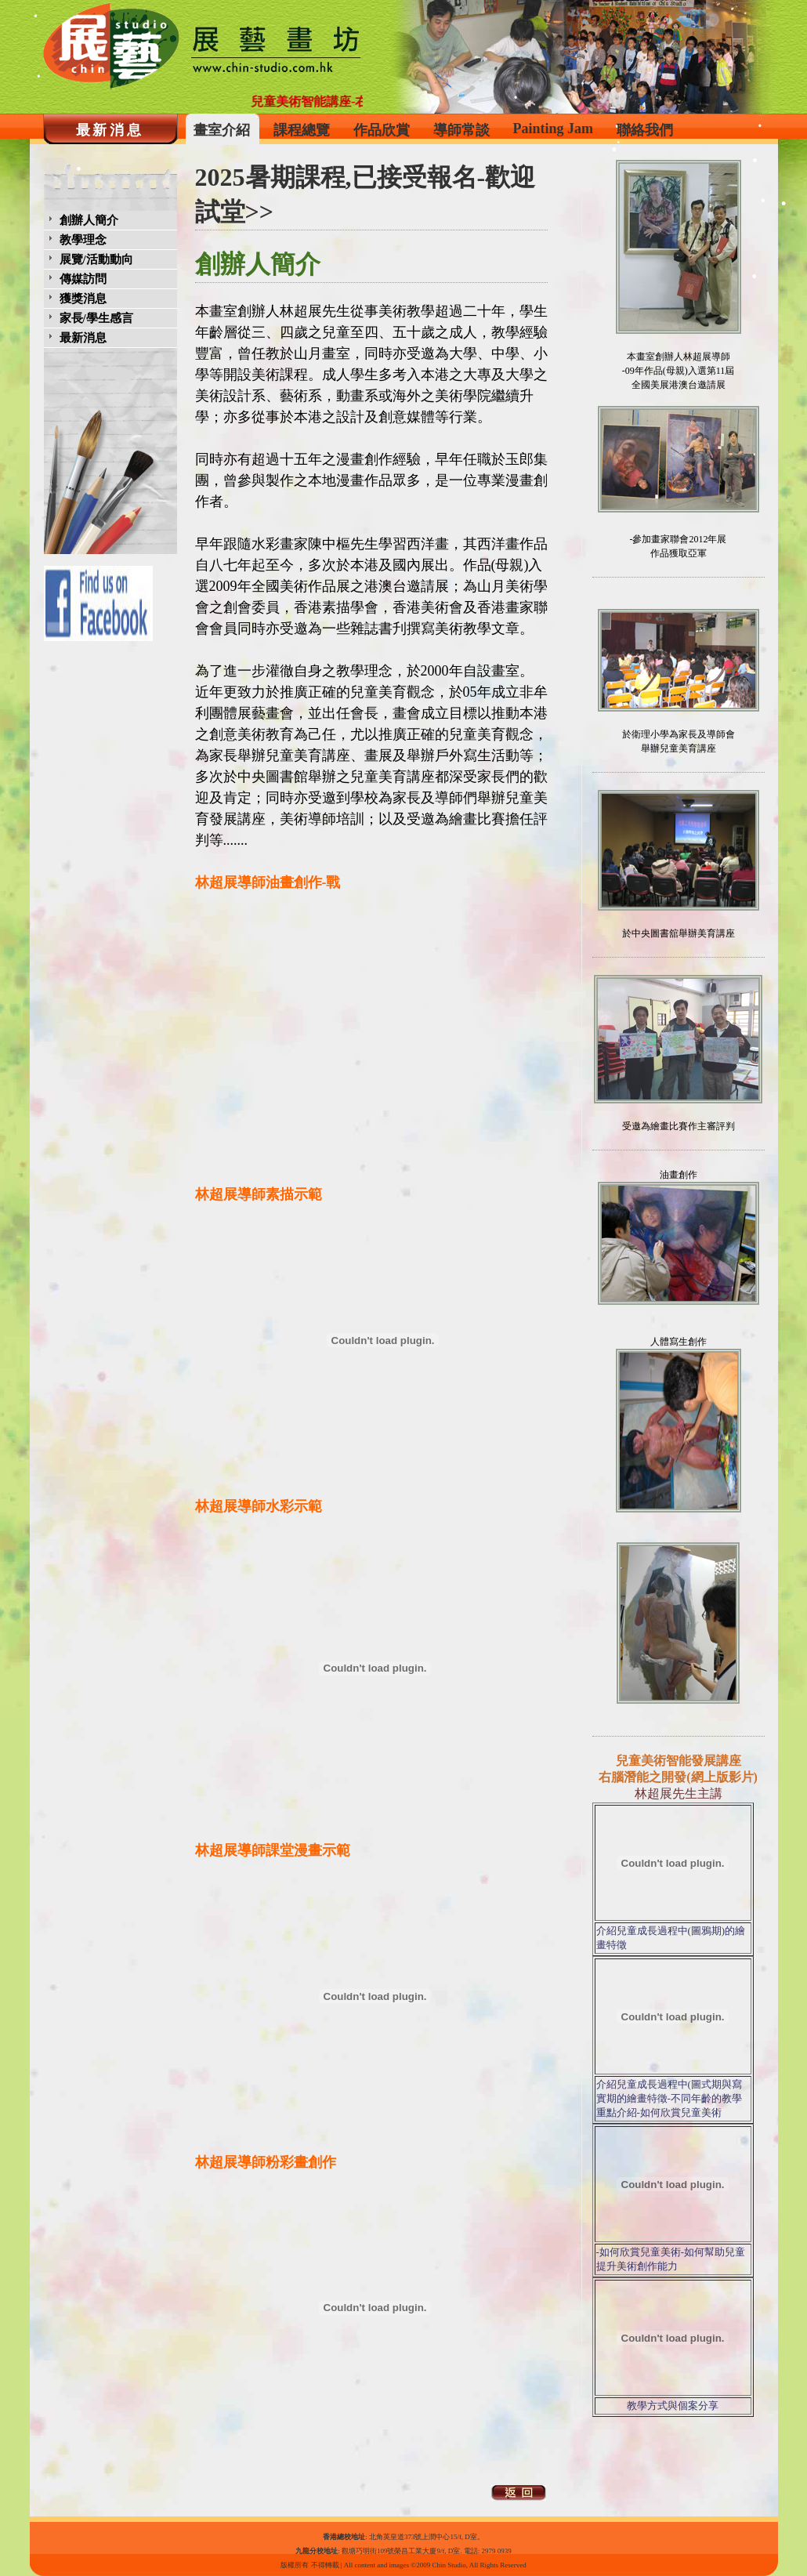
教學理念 (83, 240)
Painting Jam (553, 128)
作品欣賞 (381, 130)
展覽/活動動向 (96, 259)
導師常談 (461, 130)
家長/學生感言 (96, 318)
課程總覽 (301, 130)
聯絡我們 (645, 130)
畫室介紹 (222, 130)
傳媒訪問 (83, 279)
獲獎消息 (83, 298)
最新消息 (109, 130)
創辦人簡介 (89, 220)
